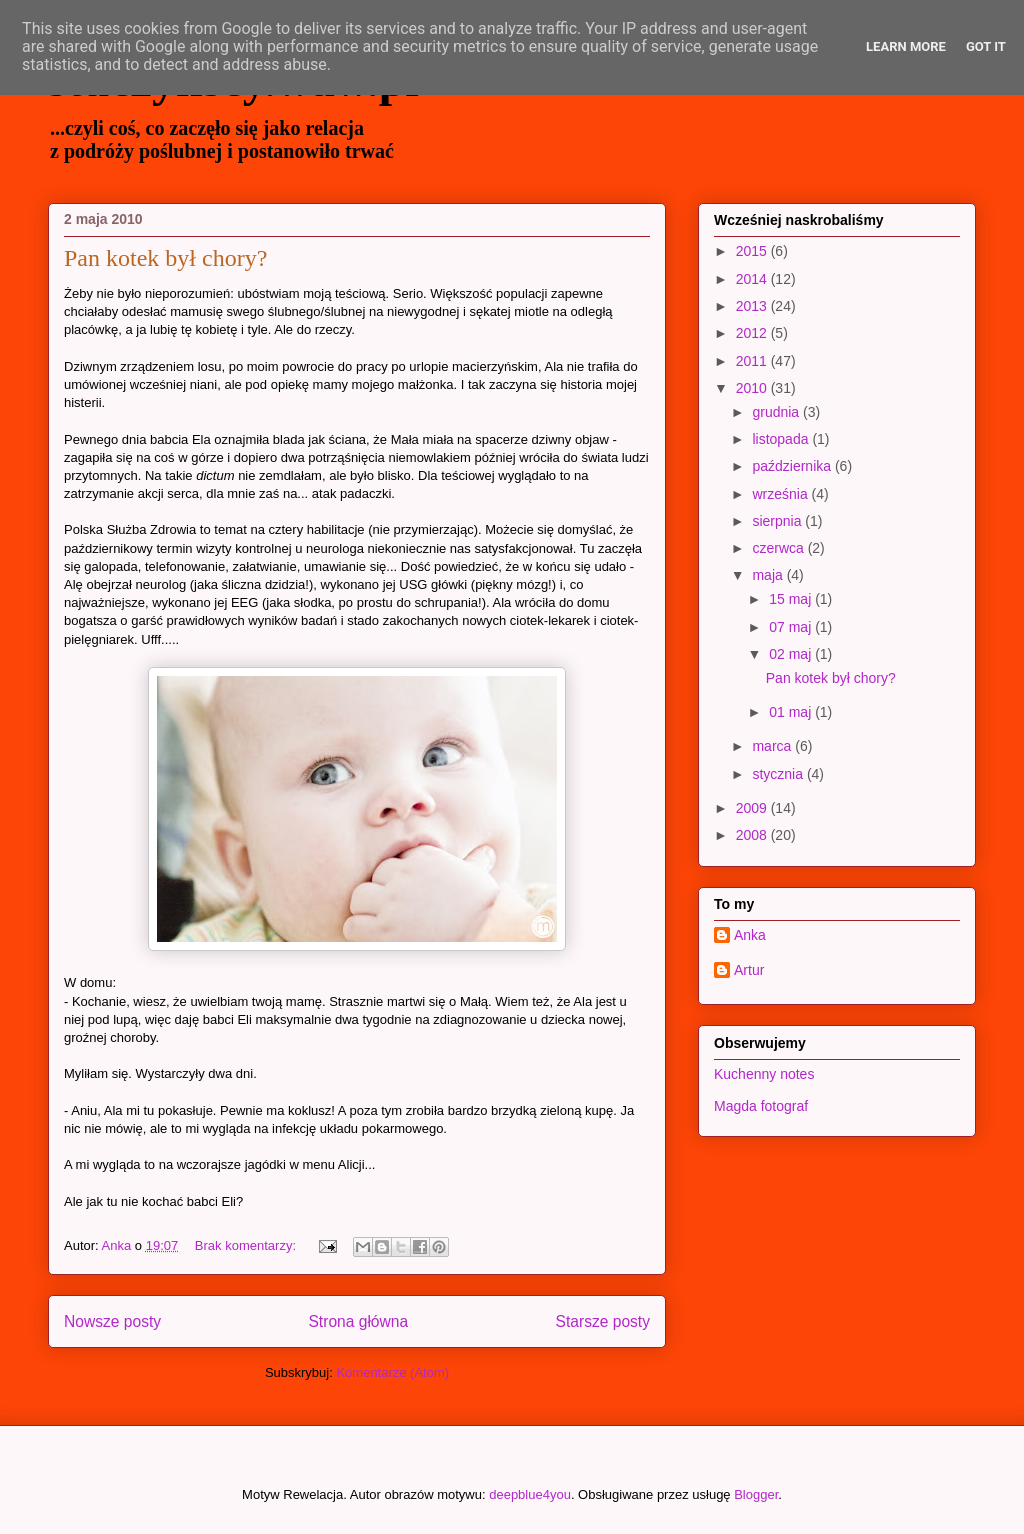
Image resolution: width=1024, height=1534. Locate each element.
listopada (782, 439)
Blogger (756, 1494)
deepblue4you (530, 1494)
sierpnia (778, 521)
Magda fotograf (761, 1106)
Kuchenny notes (764, 1074)
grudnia (777, 412)
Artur (749, 970)
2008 (753, 835)
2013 (753, 306)
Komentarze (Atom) (392, 1372)
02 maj (792, 654)
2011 (753, 361)
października (793, 466)
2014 (753, 279)
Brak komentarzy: (247, 1245)
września (781, 494)
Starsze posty (603, 1321)
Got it (986, 46)
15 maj (792, 599)
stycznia (779, 774)
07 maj (792, 627)
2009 (753, 808)
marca (773, 746)
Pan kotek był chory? (165, 258)
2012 (753, 333)
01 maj (792, 712)
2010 (753, 388)
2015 (753, 251)
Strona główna (358, 1321)
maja (769, 575)
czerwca (779, 548)
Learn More (906, 46)
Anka (750, 935)
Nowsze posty (112, 1321)
